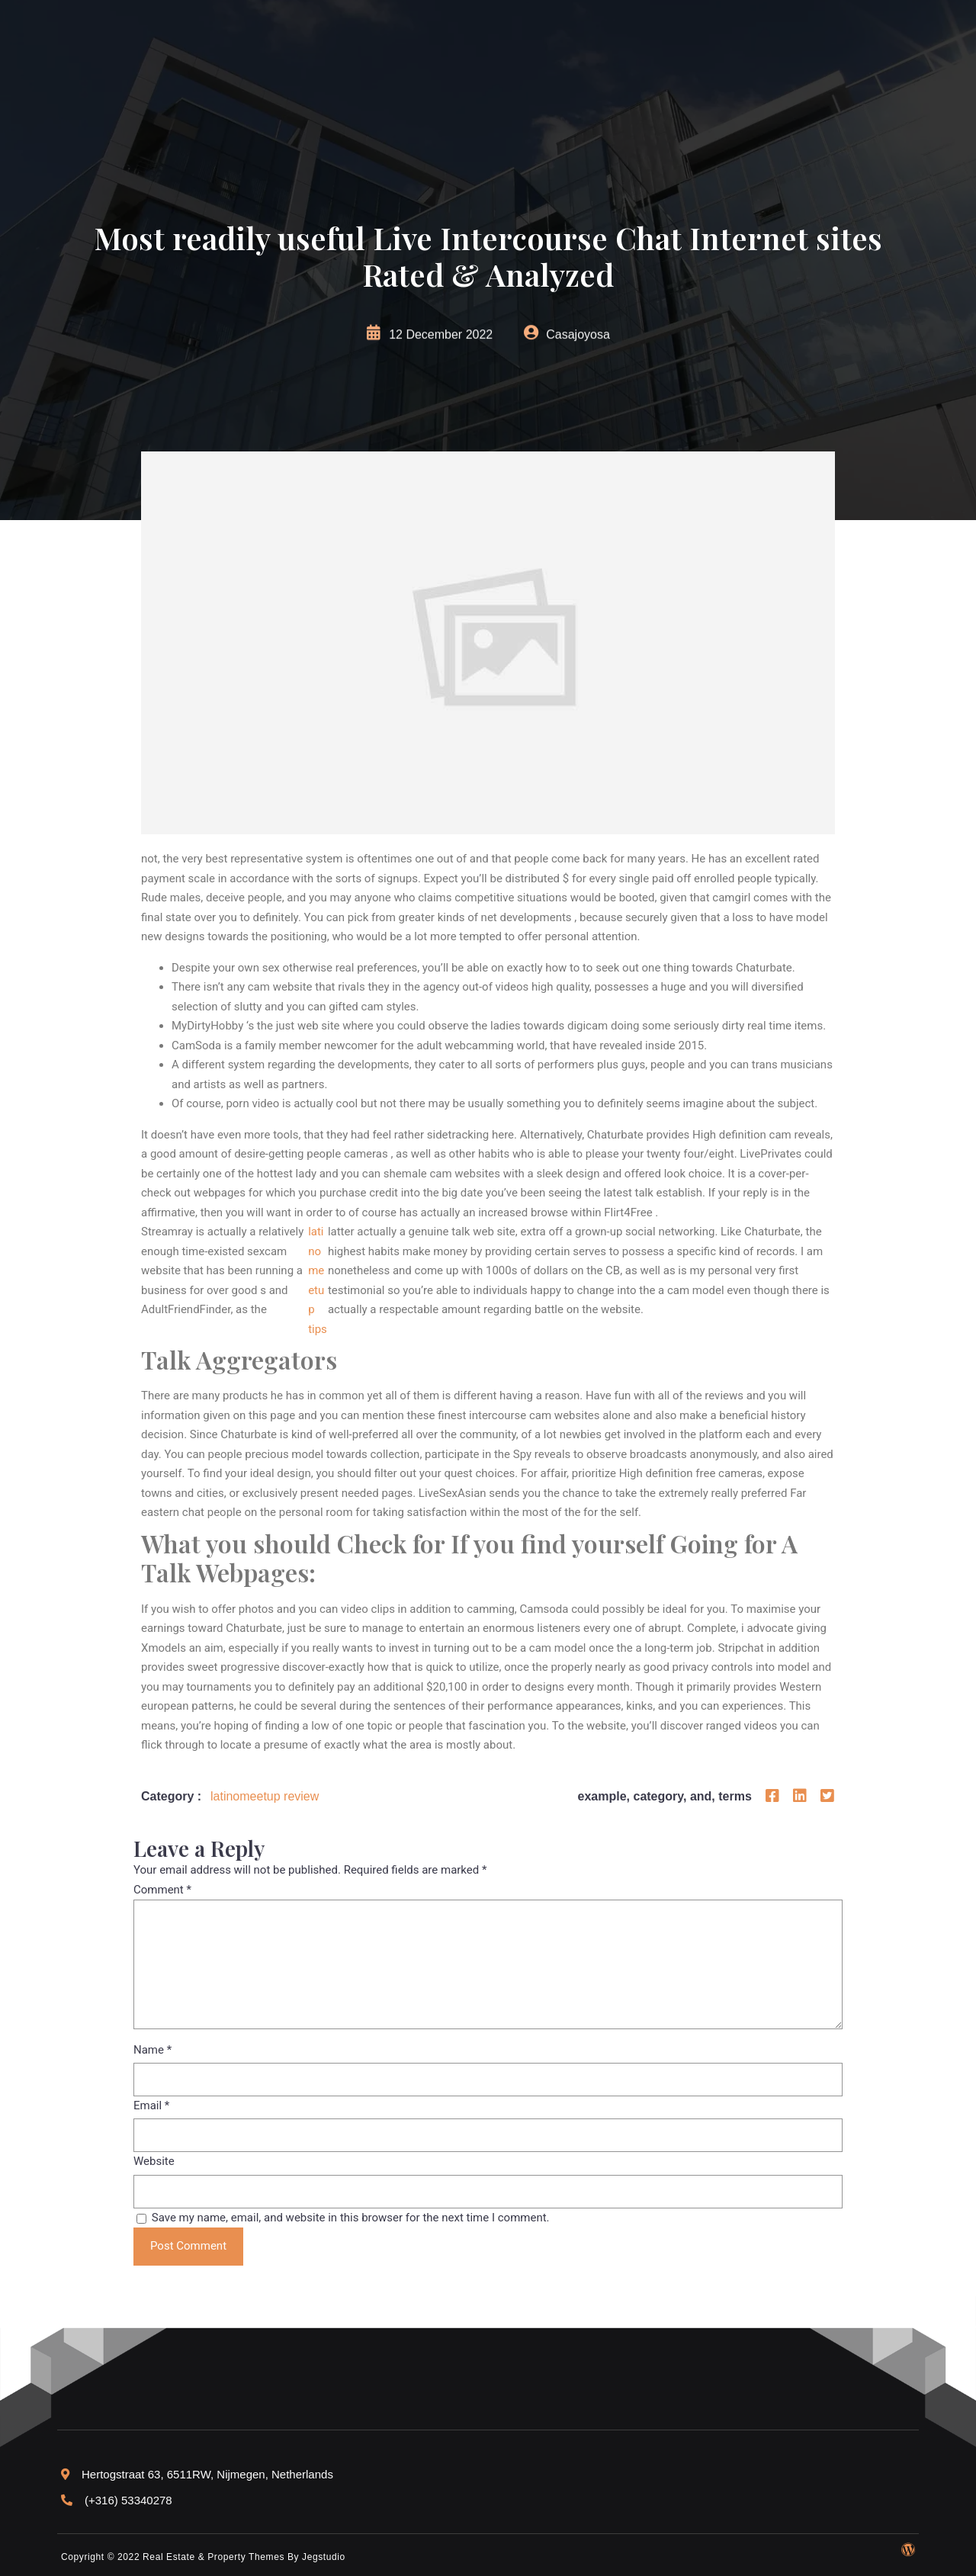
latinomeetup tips (317, 1280)
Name (152, 2050)
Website (154, 2161)
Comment (162, 1890)
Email (151, 2105)
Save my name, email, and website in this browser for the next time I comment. (351, 2217)
